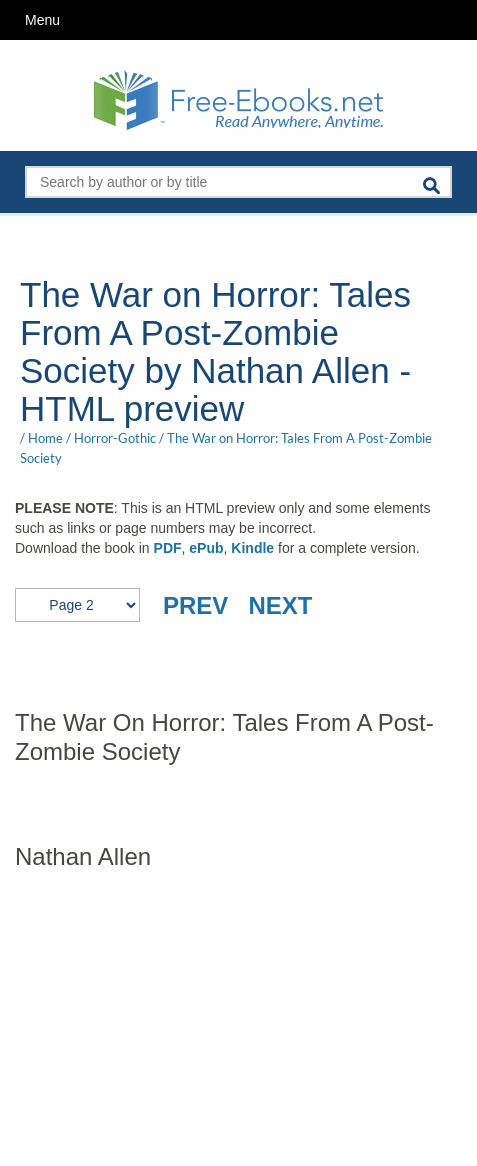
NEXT (280, 605)
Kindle (252, 548)
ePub (206, 548)
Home (45, 438)
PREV (195, 605)
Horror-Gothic (115, 438)
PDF (168, 548)
